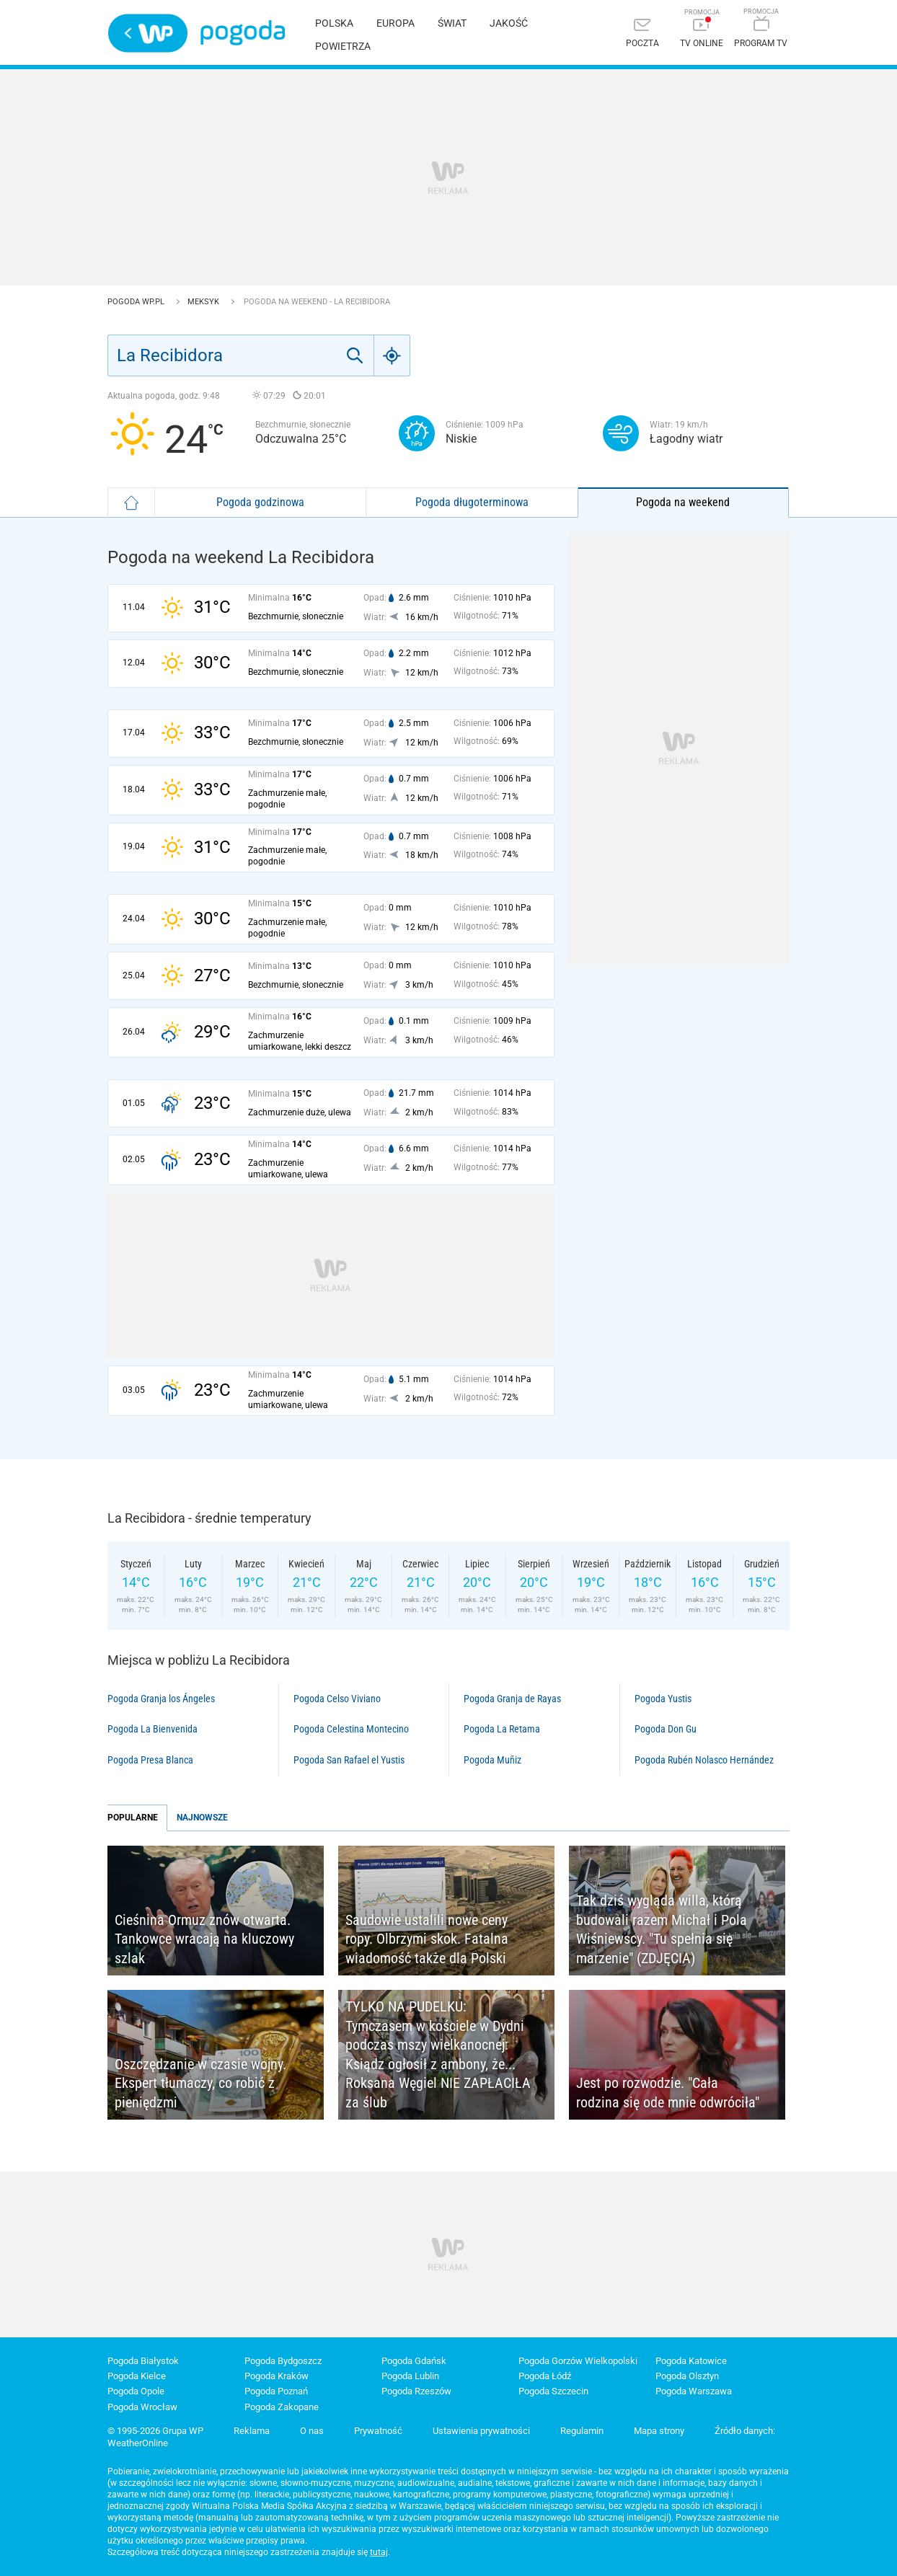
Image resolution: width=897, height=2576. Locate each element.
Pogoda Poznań (276, 2391)
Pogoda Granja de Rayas (512, 1698)
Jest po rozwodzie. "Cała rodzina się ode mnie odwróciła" (667, 2092)
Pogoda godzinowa (260, 502)
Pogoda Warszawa (693, 2391)
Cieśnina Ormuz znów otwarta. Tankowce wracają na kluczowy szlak (204, 1939)
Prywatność (378, 2430)
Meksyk (204, 301)
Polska (334, 23)
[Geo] (392, 355)
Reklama (252, 2430)
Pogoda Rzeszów (416, 2391)
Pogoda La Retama (502, 1729)
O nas (312, 2430)
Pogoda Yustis (663, 1698)
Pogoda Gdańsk (413, 2360)
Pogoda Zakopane (281, 2407)
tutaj (379, 2552)
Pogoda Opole (135, 2391)
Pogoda (242, 32)
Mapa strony (659, 2430)
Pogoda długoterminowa (472, 502)
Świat (452, 23)
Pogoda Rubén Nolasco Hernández (704, 1760)
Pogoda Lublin (410, 2376)
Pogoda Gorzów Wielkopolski (577, 2360)
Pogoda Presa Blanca (150, 1760)
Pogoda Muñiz (492, 1760)
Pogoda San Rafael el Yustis (349, 1760)
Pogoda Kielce (136, 2376)
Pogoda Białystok (143, 2360)
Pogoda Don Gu (666, 1729)
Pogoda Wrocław (142, 2407)
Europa (395, 23)
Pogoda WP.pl (137, 301)
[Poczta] (642, 34)
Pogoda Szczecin (553, 2391)
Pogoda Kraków (276, 2376)
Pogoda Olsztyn (687, 2376)
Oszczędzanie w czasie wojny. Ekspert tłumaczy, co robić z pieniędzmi (200, 2083)
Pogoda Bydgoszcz (283, 2360)
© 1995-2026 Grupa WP (155, 2430)
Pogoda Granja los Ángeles (161, 1698)
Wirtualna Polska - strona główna (147, 33)
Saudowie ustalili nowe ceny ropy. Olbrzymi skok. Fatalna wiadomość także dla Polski (426, 1939)
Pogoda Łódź (544, 2376)
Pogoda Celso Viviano (337, 1698)
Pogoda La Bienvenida (152, 1729)
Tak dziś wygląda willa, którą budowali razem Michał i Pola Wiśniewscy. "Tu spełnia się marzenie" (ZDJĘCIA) (661, 1929)
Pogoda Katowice (691, 2360)
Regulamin (582, 2430)
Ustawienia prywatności (481, 2430)
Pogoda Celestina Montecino (351, 1729)
